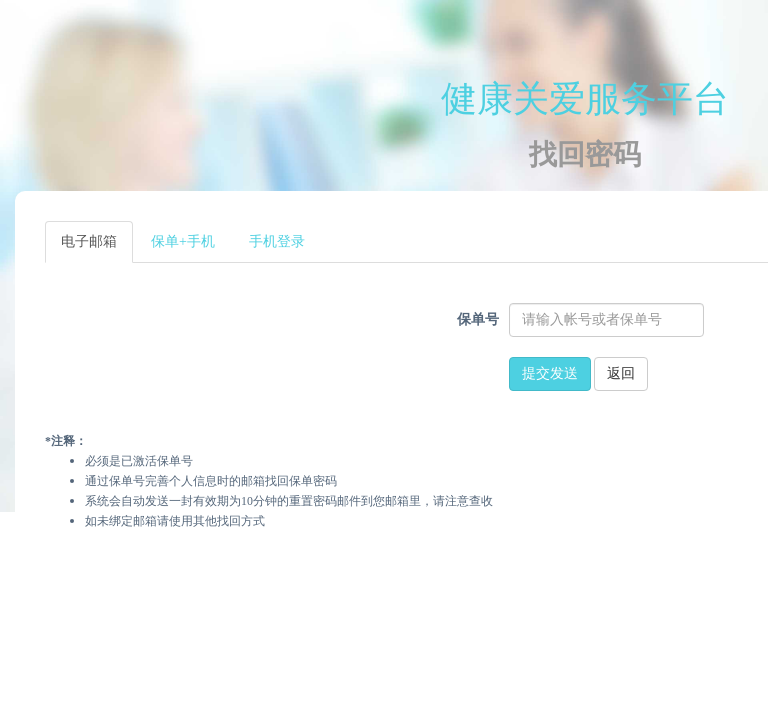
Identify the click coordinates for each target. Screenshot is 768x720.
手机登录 (277, 241)
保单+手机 (183, 241)
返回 (621, 373)
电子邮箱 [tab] (89, 241)
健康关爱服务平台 (585, 99)
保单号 (478, 319)
